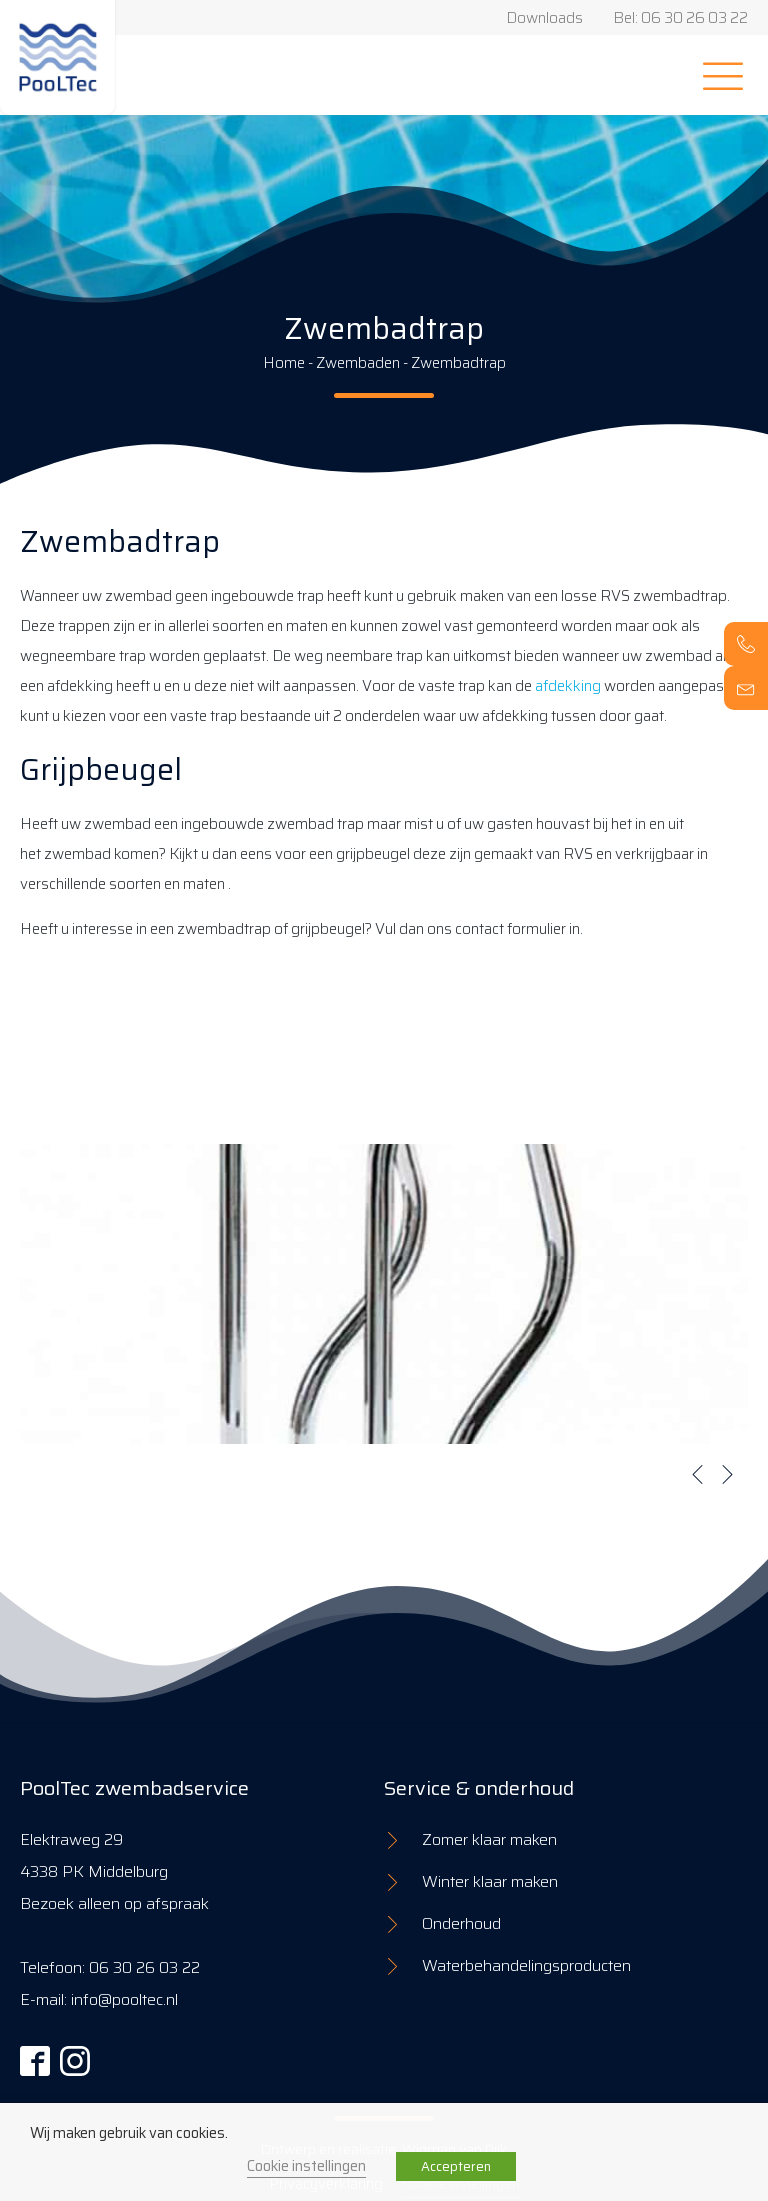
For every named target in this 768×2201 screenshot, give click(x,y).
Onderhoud (461, 1923)
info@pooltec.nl (124, 1999)
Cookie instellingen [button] (306, 2165)
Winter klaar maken (490, 1881)
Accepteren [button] (456, 2166)
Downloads (544, 18)
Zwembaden (358, 363)
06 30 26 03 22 (144, 1967)
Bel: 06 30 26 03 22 (680, 18)
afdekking (568, 686)
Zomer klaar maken (489, 1839)
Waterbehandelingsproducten (526, 1965)
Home (284, 363)
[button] (698, 1474)
